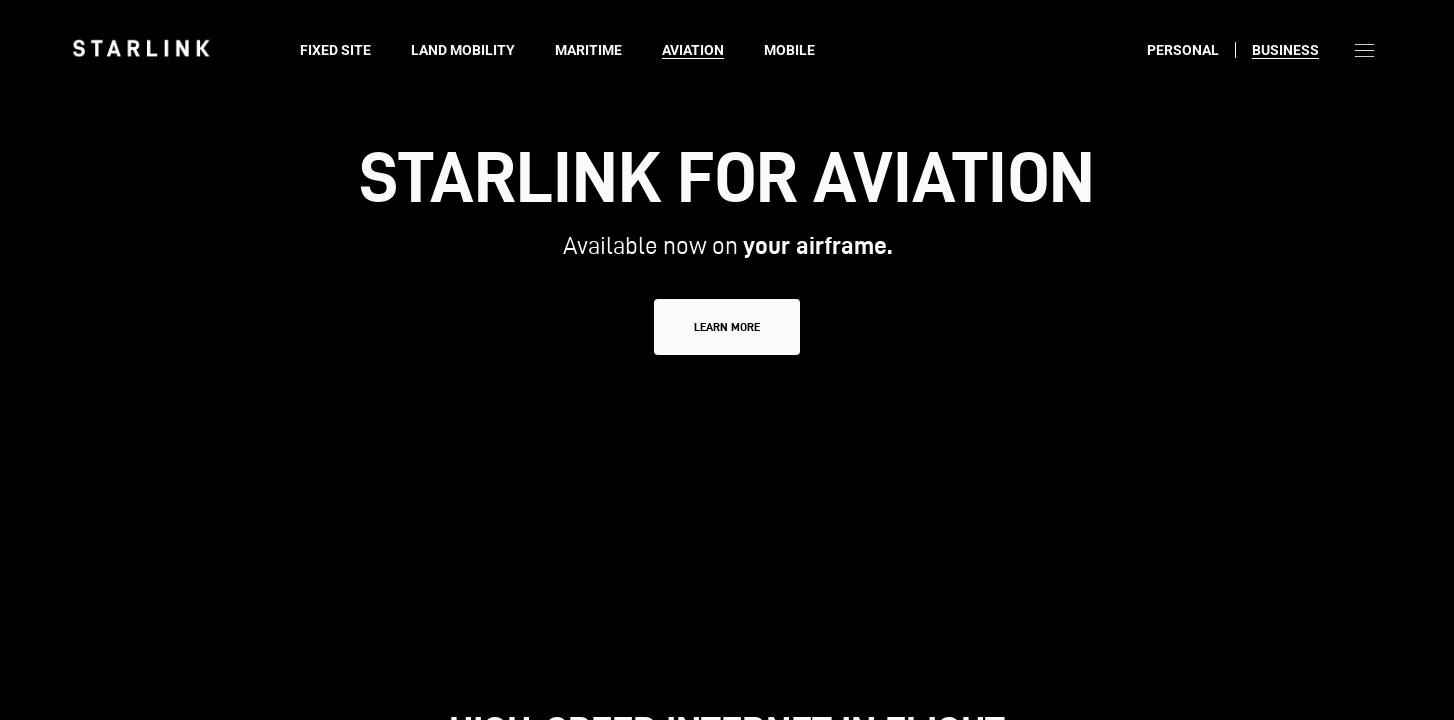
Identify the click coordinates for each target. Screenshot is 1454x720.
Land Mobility (463, 50)
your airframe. (817, 245)
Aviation (693, 50)
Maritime (588, 50)
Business (1285, 50)
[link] (141, 48)
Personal (1183, 50)
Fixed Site (335, 50)
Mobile (789, 50)
